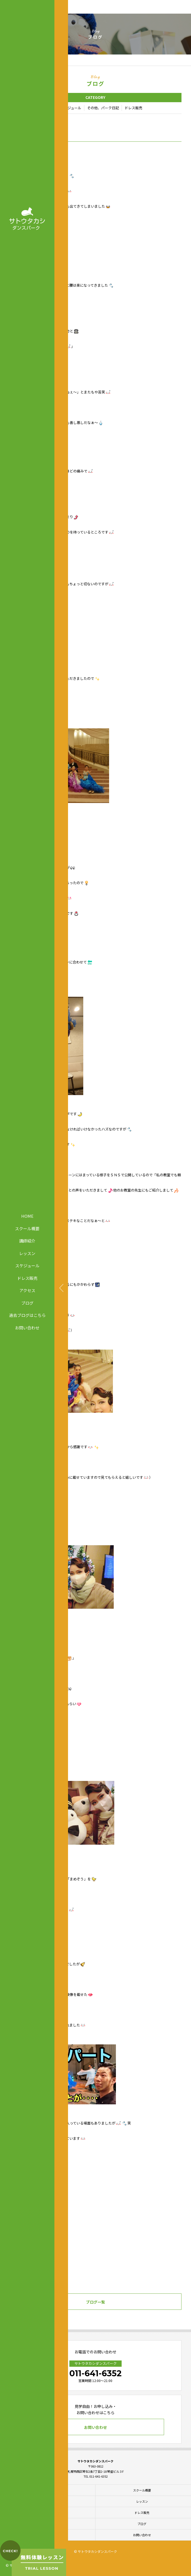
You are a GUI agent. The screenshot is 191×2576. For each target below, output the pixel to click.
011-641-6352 (95, 2373)
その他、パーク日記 (103, 107)
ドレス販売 (27, 1278)
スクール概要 (27, 1228)
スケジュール (27, 1265)
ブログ (27, 1302)
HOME (27, 1216)
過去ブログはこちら (27, 1315)
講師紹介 (27, 1241)
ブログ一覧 (95, 2302)
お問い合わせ (27, 1327)
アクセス (27, 1290)
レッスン (27, 1253)
